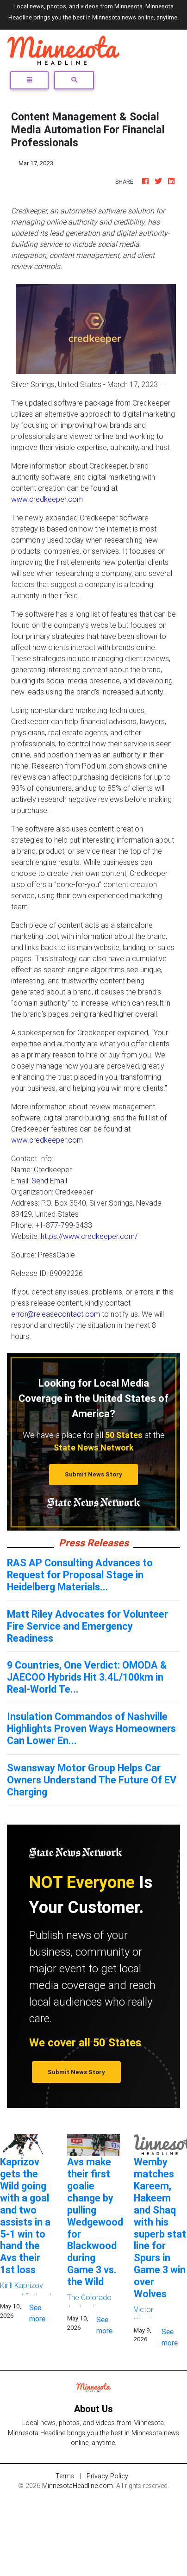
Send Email (49, 1180)
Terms (65, 2476)
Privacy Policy (107, 2476)
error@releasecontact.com (55, 1314)
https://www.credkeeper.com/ (89, 1236)
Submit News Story (93, 1474)
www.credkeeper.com (47, 499)
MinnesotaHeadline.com (77, 2486)
